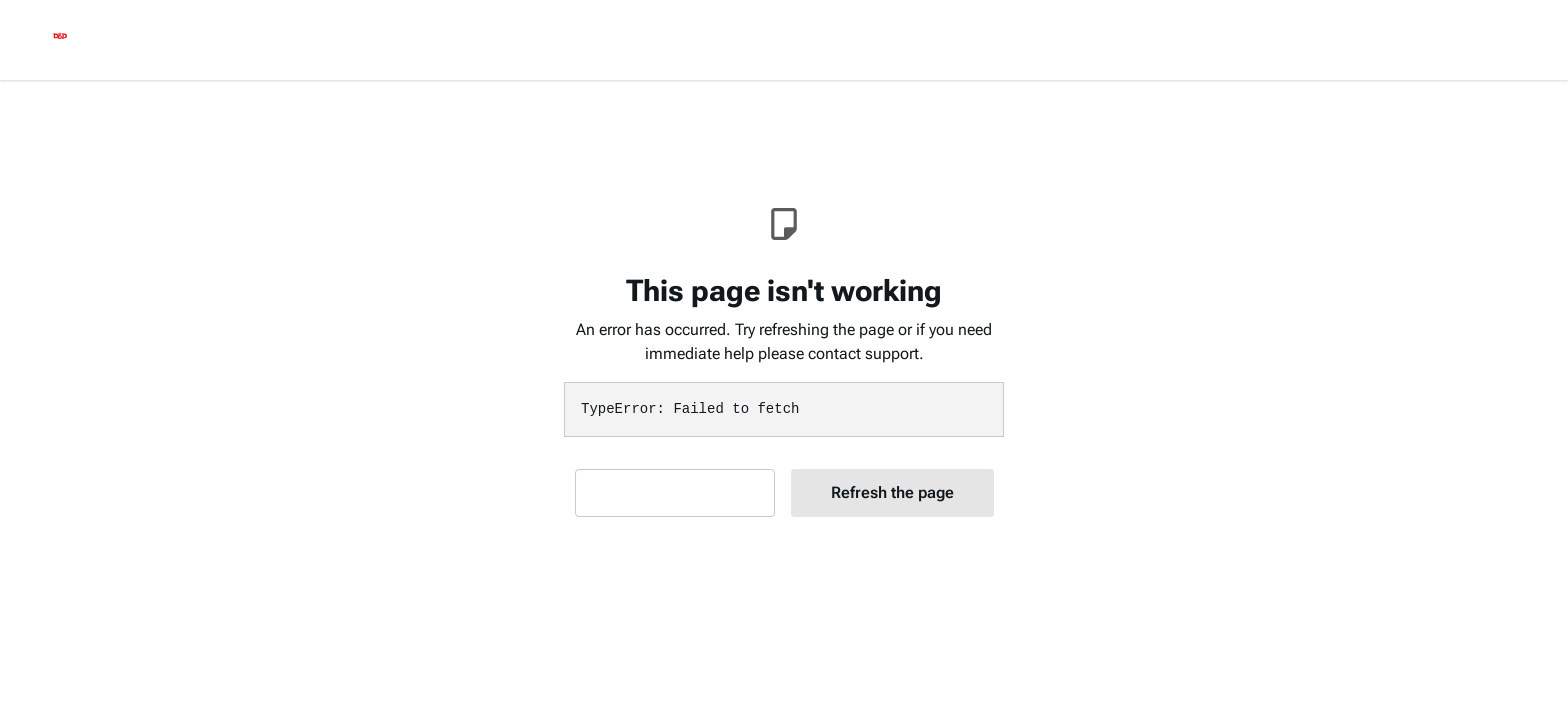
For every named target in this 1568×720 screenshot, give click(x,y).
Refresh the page (892, 492)
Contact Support (675, 492)
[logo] (60, 40)
